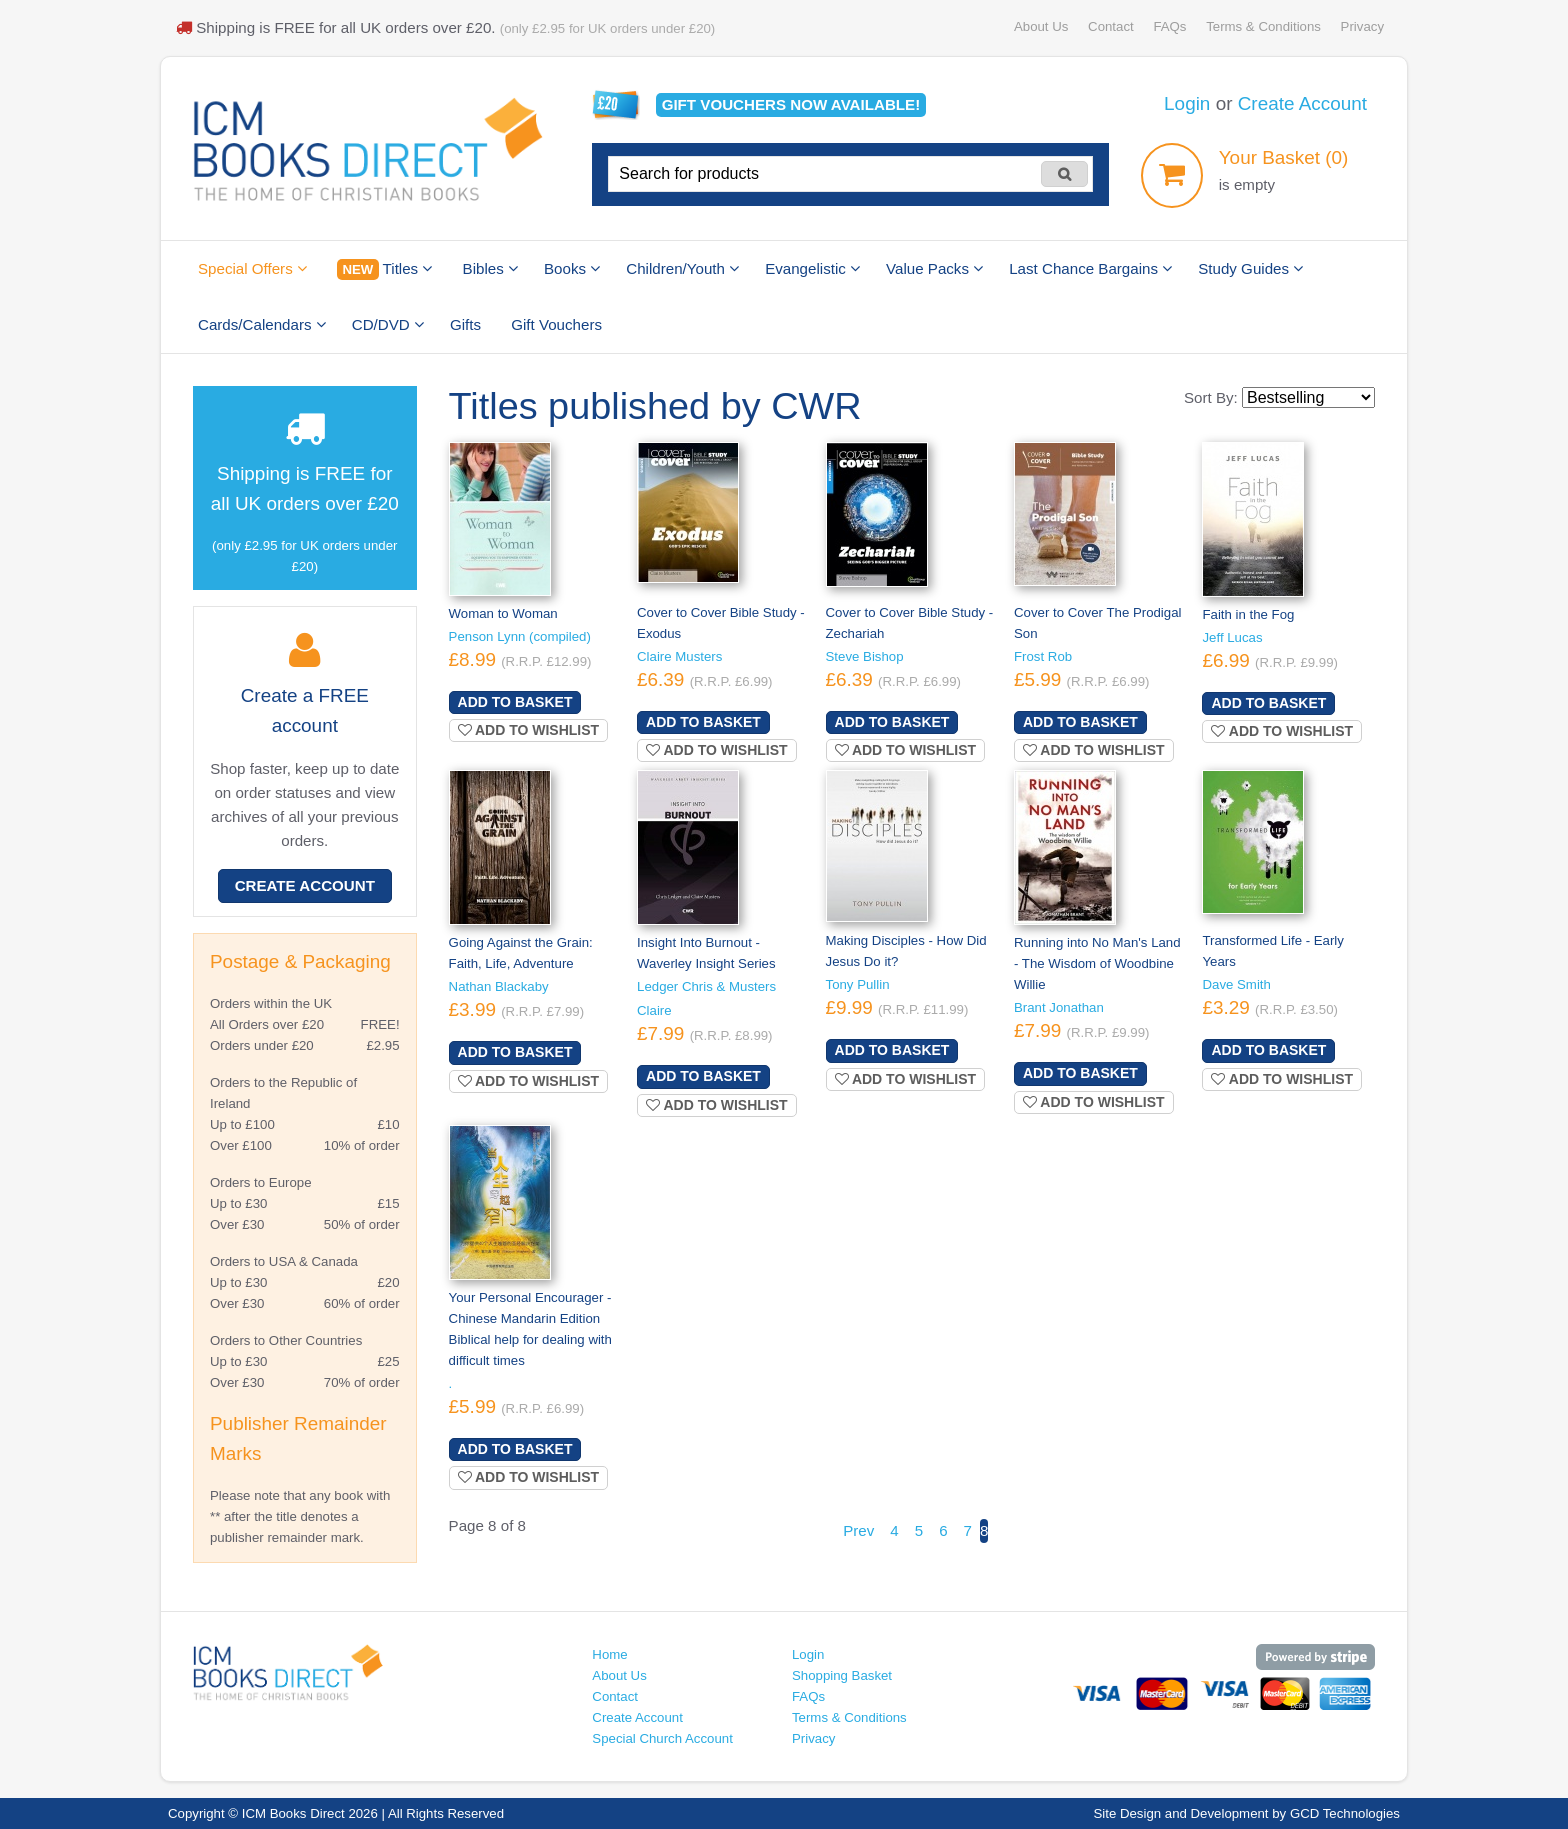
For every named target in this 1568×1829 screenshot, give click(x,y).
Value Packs (934, 268)
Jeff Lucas (1232, 637)
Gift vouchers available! (791, 104)
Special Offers (252, 268)
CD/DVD (388, 324)
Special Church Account (662, 1738)
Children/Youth (682, 268)
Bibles (490, 268)
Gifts (465, 324)
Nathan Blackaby (499, 986)
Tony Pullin (858, 984)
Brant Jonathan (1059, 1007)
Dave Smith (1236, 984)
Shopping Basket (842, 1675)
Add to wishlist (529, 730)
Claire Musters (679, 656)
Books (572, 268)
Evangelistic (812, 268)
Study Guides (1250, 268)
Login (1187, 103)
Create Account (1302, 103)
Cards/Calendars (262, 324)
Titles (384, 269)
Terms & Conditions (1263, 26)
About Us (1041, 26)
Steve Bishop (865, 656)
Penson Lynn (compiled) (520, 636)
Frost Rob (1043, 656)
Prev (858, 1530)
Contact (1111, 26)
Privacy (1362, 26)
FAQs (1169, 26)
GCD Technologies (1345, 1813)
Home (609, 1654)
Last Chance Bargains (1090, 268)
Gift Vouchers (556, 324)
